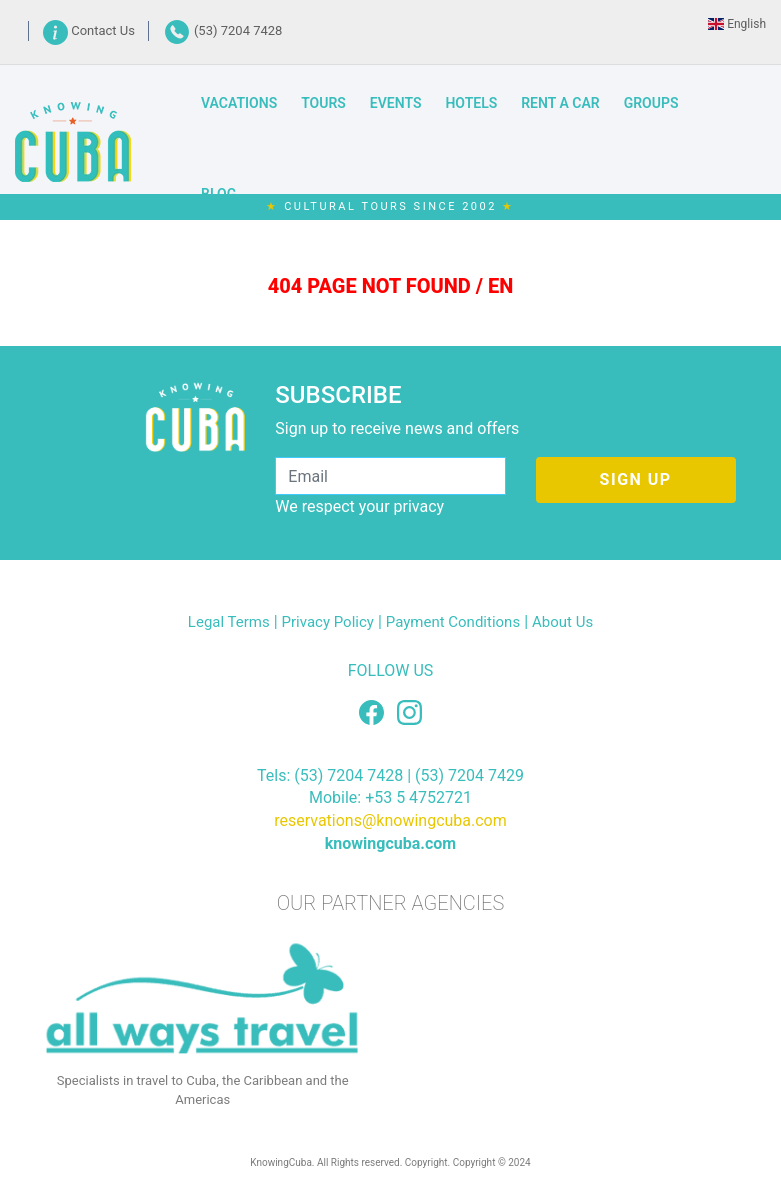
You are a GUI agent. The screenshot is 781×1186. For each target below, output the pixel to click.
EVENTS (396, 103)
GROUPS (651, 103)
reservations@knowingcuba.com (390, 820)
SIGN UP (636, 479)
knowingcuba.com (390, 843)
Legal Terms (229, 622)
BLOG (218, 194)
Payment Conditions (453, 622)
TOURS (323, 103)
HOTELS (471, 103)
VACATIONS (239, 103)
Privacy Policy (328, 622)
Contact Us (90, 30)
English (737, 24)
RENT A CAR (560, 103)
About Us (562, 622)
